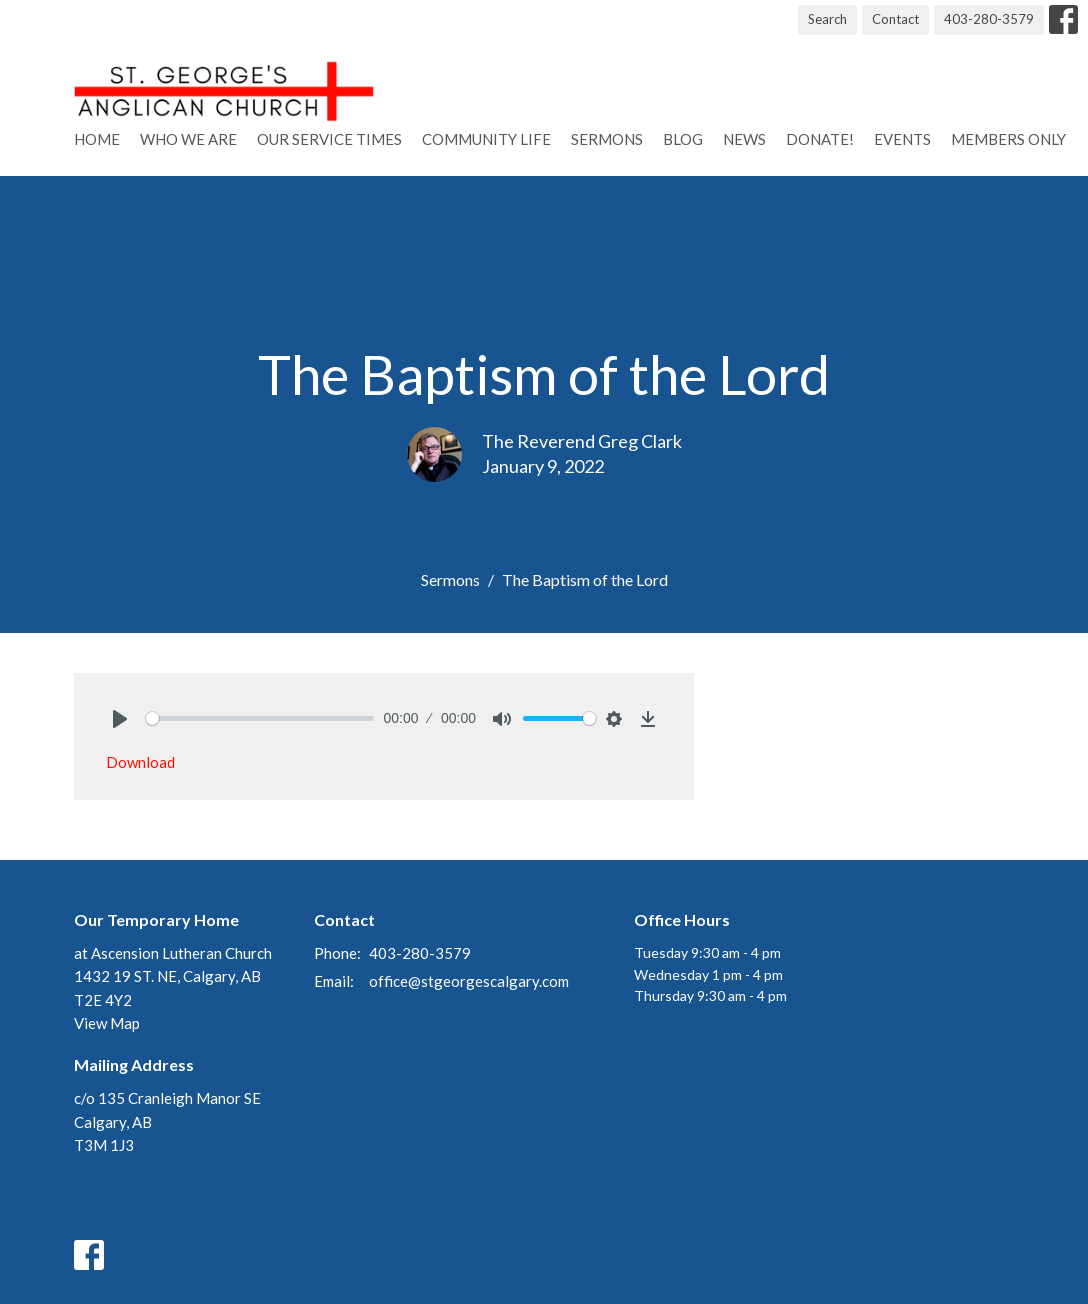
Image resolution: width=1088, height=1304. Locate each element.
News (744, 139)
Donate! (820, 139)
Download (140, 762)
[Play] (120, 719)
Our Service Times (329, 139)
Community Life (486, 139)
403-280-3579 (989, 19)
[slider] (260, 718)
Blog (683, 139)
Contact (895, 19)
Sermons (607, 139)
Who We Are (188, 139)
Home (97, 139)
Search (827, 19)
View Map (107, 1023)
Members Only (1008, 139)
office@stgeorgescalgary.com (469, 981)
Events (902, 139)
